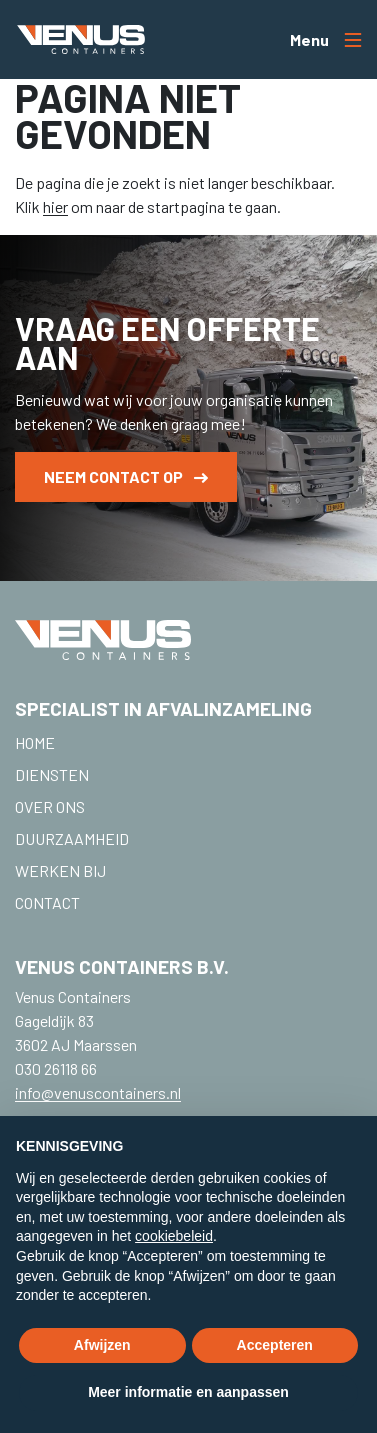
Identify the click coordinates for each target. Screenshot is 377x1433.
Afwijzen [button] (102, 1345)
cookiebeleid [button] (174, 1236)
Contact (47, 902)
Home (35, 742)
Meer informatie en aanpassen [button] (188, 1392)
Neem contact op (126, 476)
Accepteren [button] (275, 1345)
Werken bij (60, 870)
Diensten (52, 774)
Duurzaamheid (72, 838)
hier (55, 206)
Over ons (50, 806)
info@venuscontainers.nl (98, 1092)
